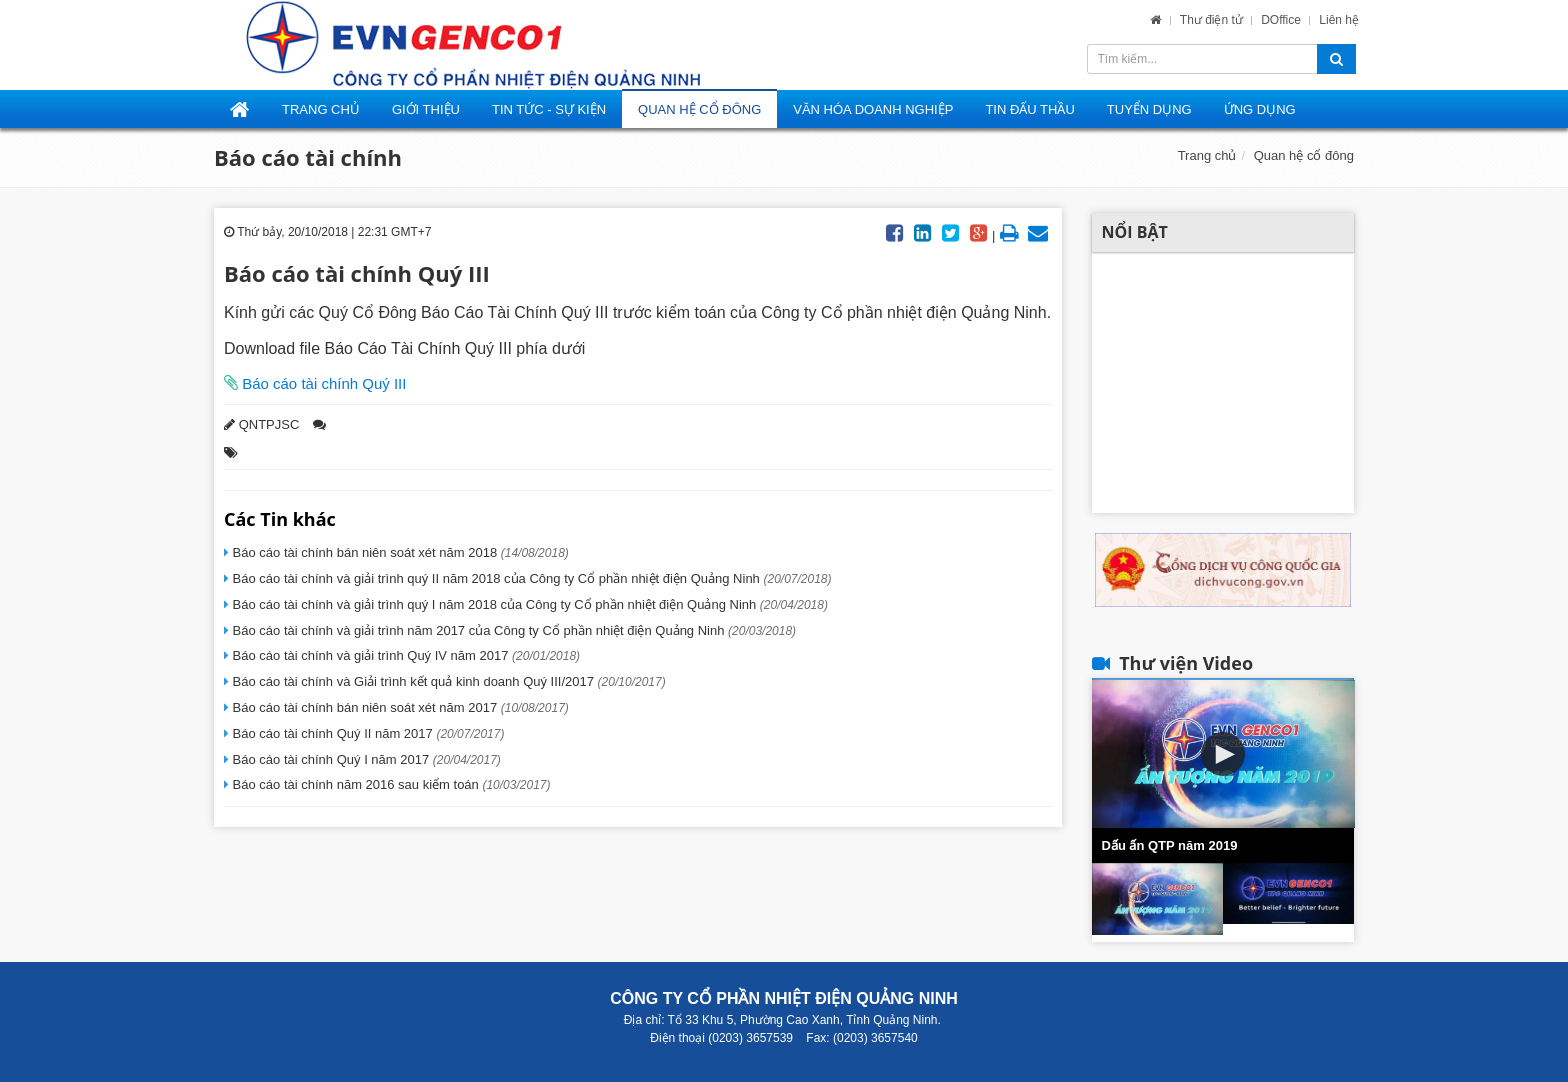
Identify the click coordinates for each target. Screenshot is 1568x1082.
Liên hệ (1339, 20)
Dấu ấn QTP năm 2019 (1170, 845)
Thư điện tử (1213, 20)
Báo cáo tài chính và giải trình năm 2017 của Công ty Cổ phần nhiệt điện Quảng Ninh (512, 630)
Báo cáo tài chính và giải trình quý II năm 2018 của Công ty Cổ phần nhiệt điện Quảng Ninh (530, 578)
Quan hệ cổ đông (699, 109)
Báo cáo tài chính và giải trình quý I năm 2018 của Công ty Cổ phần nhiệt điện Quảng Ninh (528, 604)
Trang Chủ (321, 109)
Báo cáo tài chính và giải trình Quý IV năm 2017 (404, 655)
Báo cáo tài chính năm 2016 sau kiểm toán (390, 784)
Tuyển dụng (1149, 109)
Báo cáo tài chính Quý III (322, 383)
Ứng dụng (1260, 109)
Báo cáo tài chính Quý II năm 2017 (366, 733)
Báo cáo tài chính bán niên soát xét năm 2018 (399, 552)
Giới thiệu (426, 109)
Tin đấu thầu (1029, 109)
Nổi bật (1135, 232)
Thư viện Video (1186, 663)
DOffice (1282, 20)
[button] (1223, 754)
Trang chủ (1207, 155)
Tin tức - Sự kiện (549, 109)
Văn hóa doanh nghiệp (873, 109)
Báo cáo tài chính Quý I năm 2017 (365, 759)
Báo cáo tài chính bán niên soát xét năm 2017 (399, 707)
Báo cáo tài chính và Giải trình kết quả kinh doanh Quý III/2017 (447, 681)
